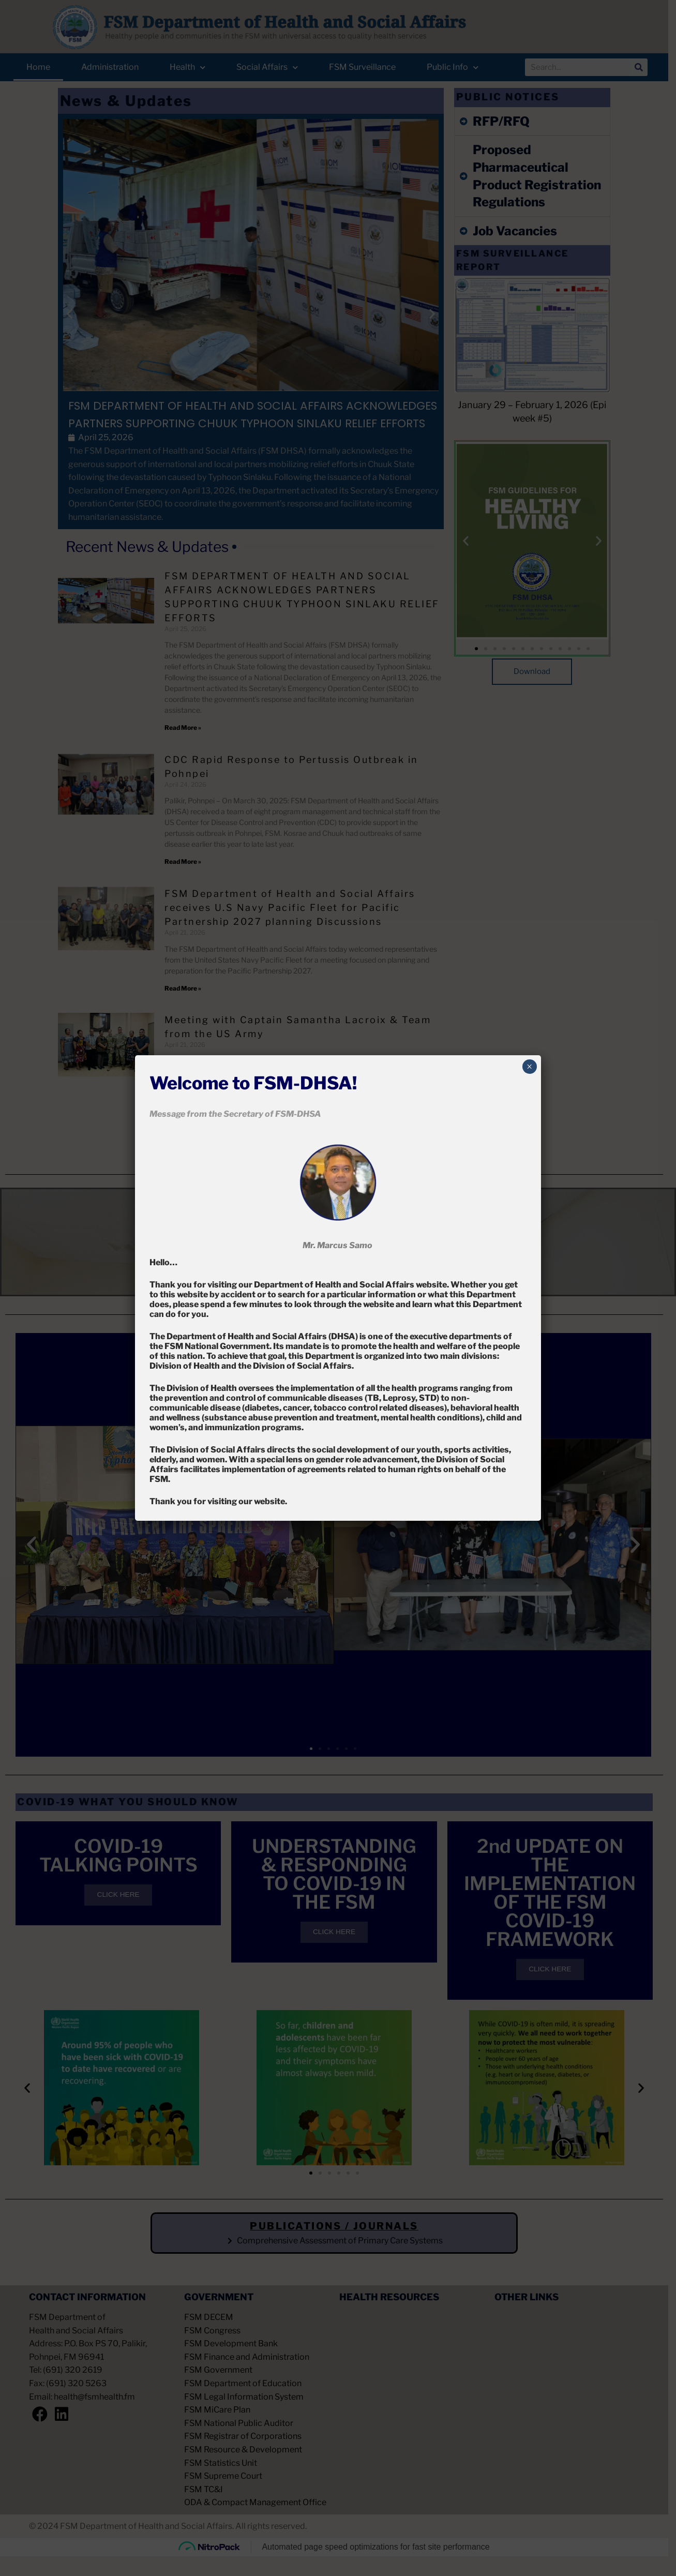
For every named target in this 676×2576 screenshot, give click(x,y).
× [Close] (529, 1066)
